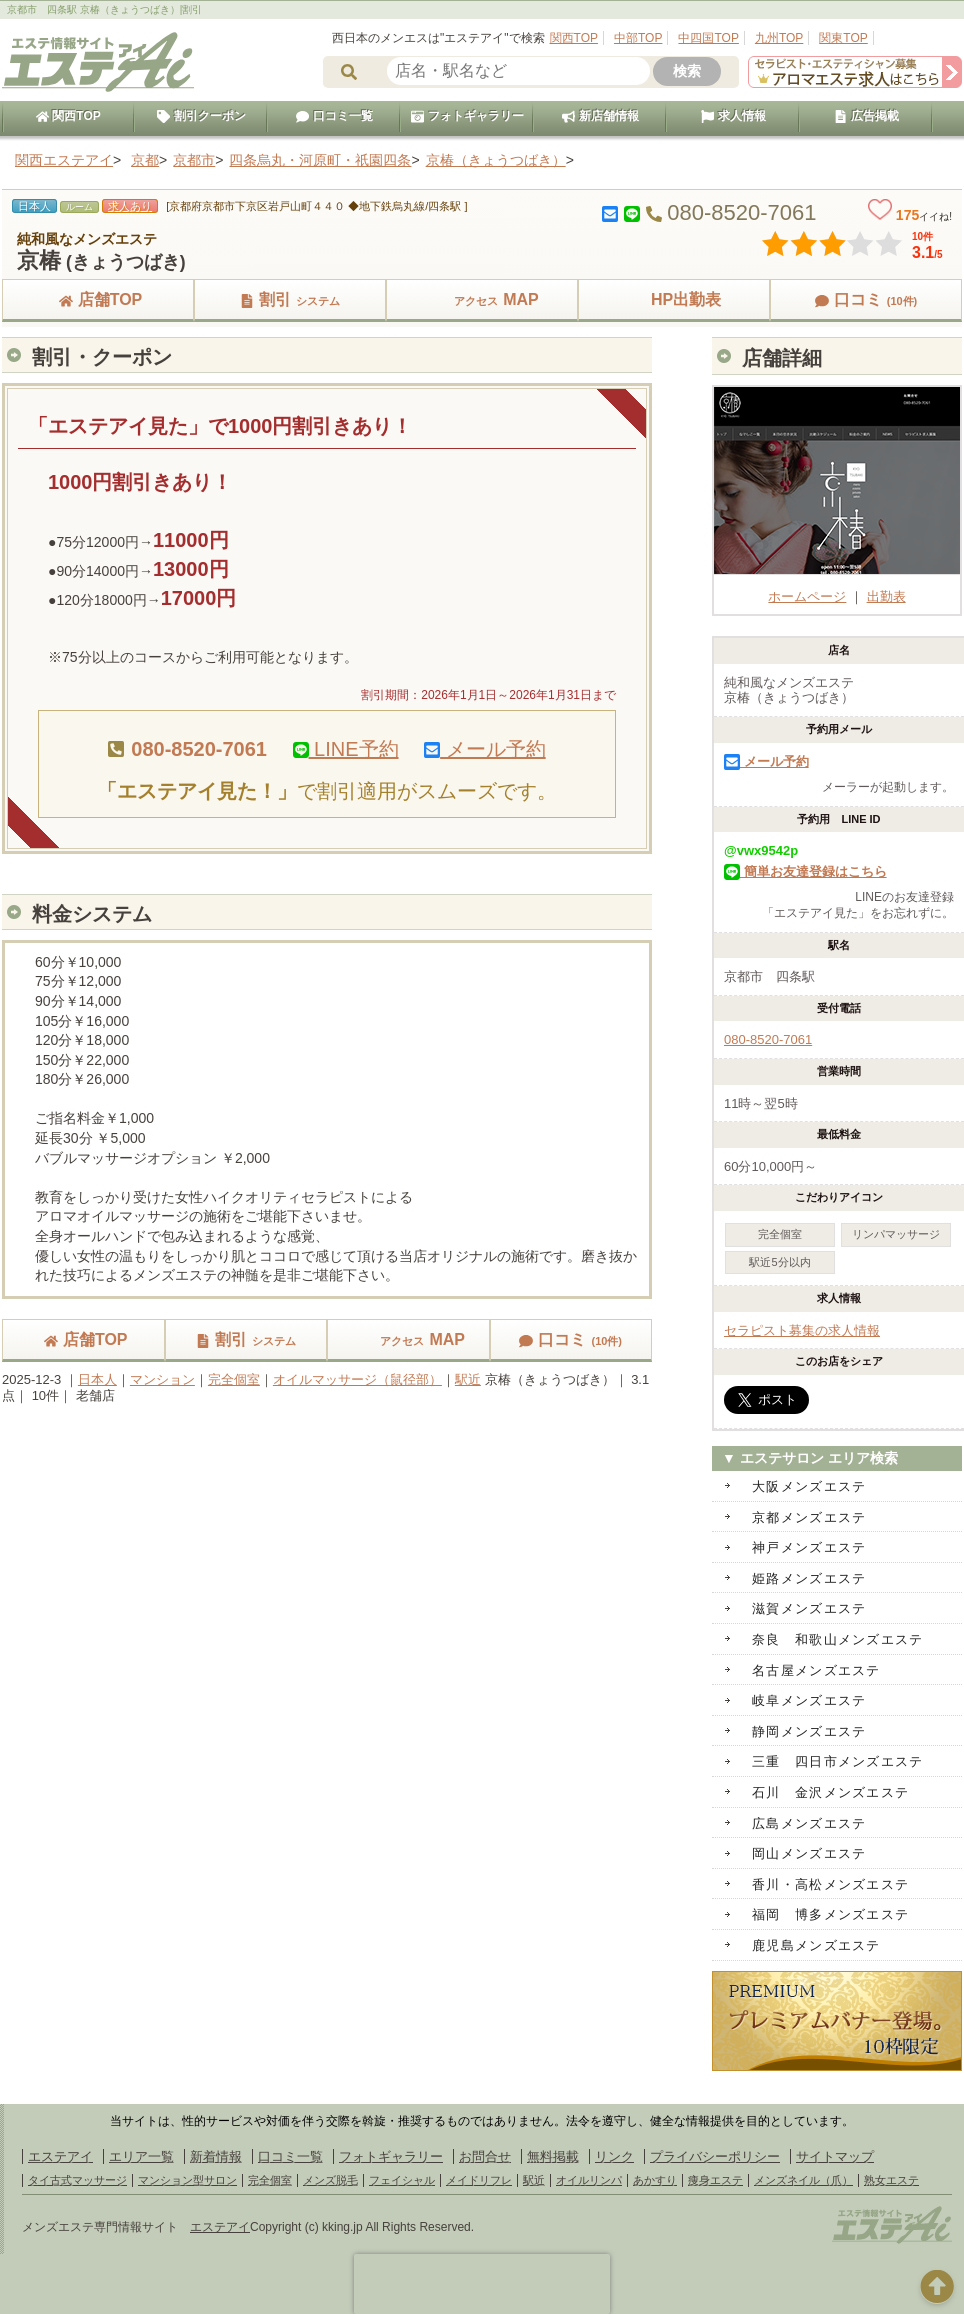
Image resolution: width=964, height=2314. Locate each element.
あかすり (655, 2180)
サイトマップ (835, 2156)
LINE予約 (346, 749)
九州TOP (779, 38)
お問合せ (485, 2156)
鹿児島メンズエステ (816, 1945)
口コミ (866, 299)
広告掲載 (866, 116)
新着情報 (216, 2156)
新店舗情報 (600, 116)
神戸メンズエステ (809, 1547)
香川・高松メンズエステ (830, 1884)
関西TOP (574, 38)
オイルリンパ (589, 2180)
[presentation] (482, 2284)
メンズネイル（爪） (803, 2180)
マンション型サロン (187, 2180)
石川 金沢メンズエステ (830, 1792)
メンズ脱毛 (330, 2180)
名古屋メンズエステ (816, 1670)
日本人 (97, 1379)
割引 (290, 299)
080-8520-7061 (768, 1039)
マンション (162, 1379)
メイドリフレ (479, 2180)
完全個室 (234, 1379)
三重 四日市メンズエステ (838, 1761)
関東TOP (843, 38)
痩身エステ (715, 2180)
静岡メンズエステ (809, 1731)
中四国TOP (708, 38)
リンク (614, 2156)
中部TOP (638, 38)
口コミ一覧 (334, 116)
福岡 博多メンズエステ (830, 1914)
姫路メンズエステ (809, 1578)
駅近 (468, 1379)
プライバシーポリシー (715, 2156)
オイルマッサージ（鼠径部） (357, 1379)
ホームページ (839, 588)
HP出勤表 (674, 299)
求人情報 (733, 116)
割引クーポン (201, 116)
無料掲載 (553, 2156)
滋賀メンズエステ (809, 1608)
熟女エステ (891, 2180)
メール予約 (485, 749)
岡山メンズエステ (809, 1853)
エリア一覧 (141, 2156)
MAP (482, 299)
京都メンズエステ (809, 1517)
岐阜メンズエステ (809, 1700)
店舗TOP (98, 299)
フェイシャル (402, 2180)
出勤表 (886, 596)
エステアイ (60, 2156)
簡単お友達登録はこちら (805, 871)
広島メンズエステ (809, 1823)
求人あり (130, 206)
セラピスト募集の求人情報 (802, 1330)
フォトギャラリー (467, 116)
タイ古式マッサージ (77, 2180)
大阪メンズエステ (809, 1486)
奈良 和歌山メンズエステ (838, 1639)
